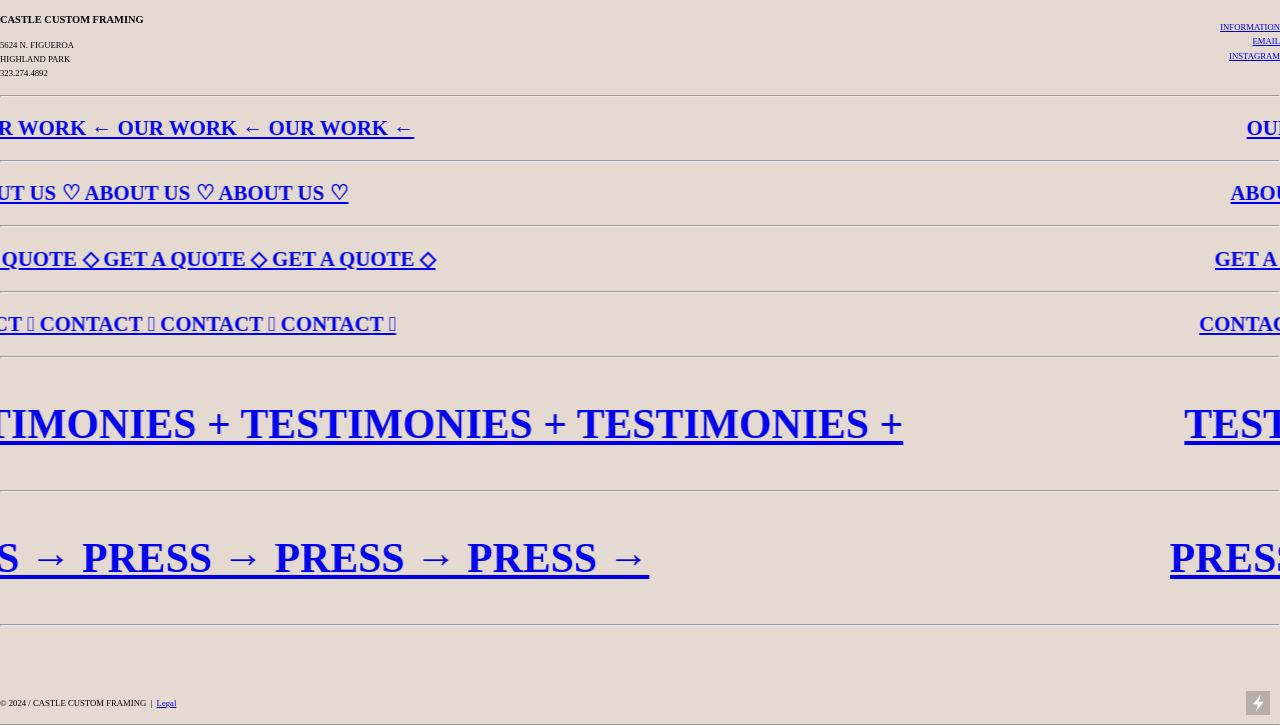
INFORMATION (1250, 27)
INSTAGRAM (1254, 56)
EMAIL (1266, 41)
